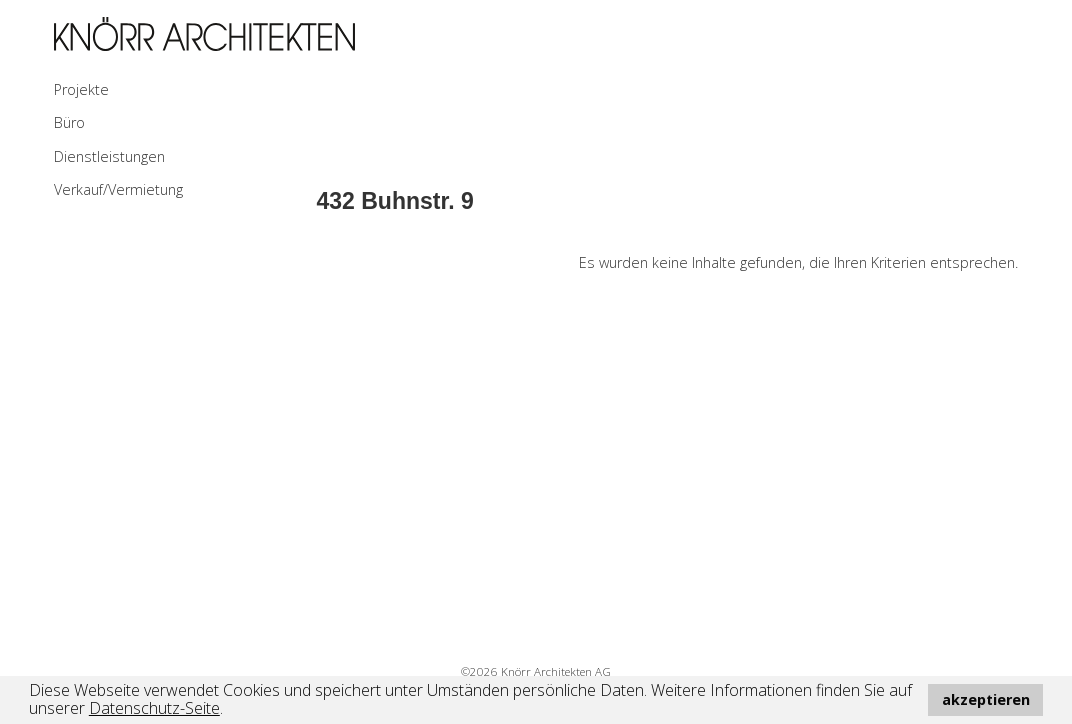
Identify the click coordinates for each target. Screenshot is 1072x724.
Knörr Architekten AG (556, 671)
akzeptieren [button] (986, 699)
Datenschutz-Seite (154, 708)
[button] (230, 711)
